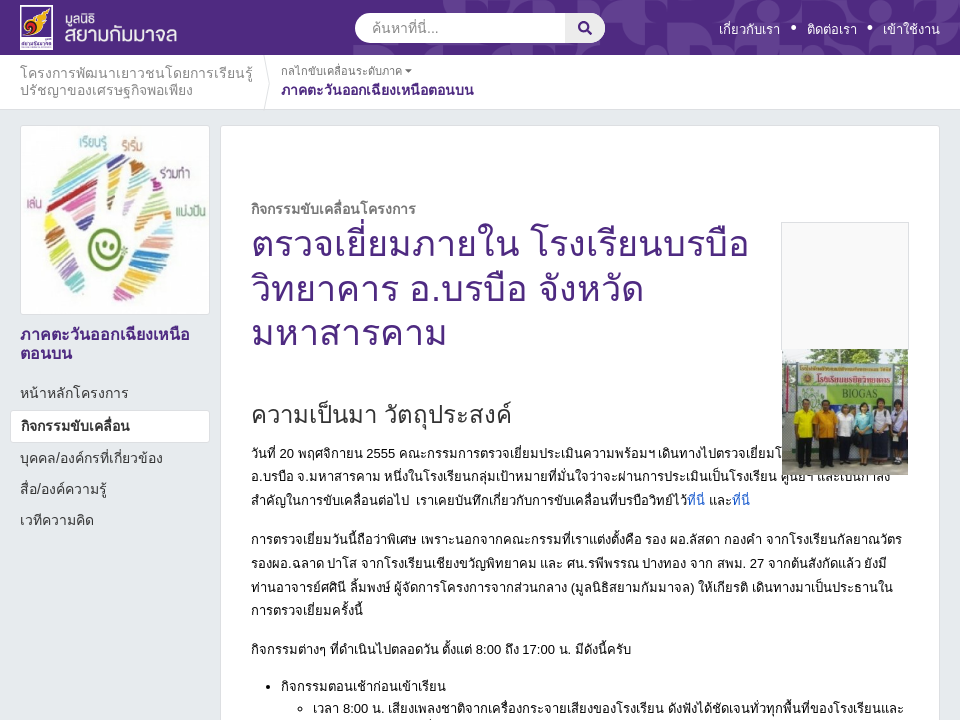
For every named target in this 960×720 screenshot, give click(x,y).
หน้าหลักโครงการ (74, 393)
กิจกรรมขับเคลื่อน (75, 426)
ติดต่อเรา (832, 29)
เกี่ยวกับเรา (749, 29)
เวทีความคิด (57, 520)
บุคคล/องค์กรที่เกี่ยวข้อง (91, 458)
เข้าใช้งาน (911, 29)
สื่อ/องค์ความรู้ (63, 489)
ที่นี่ (696, 500)
